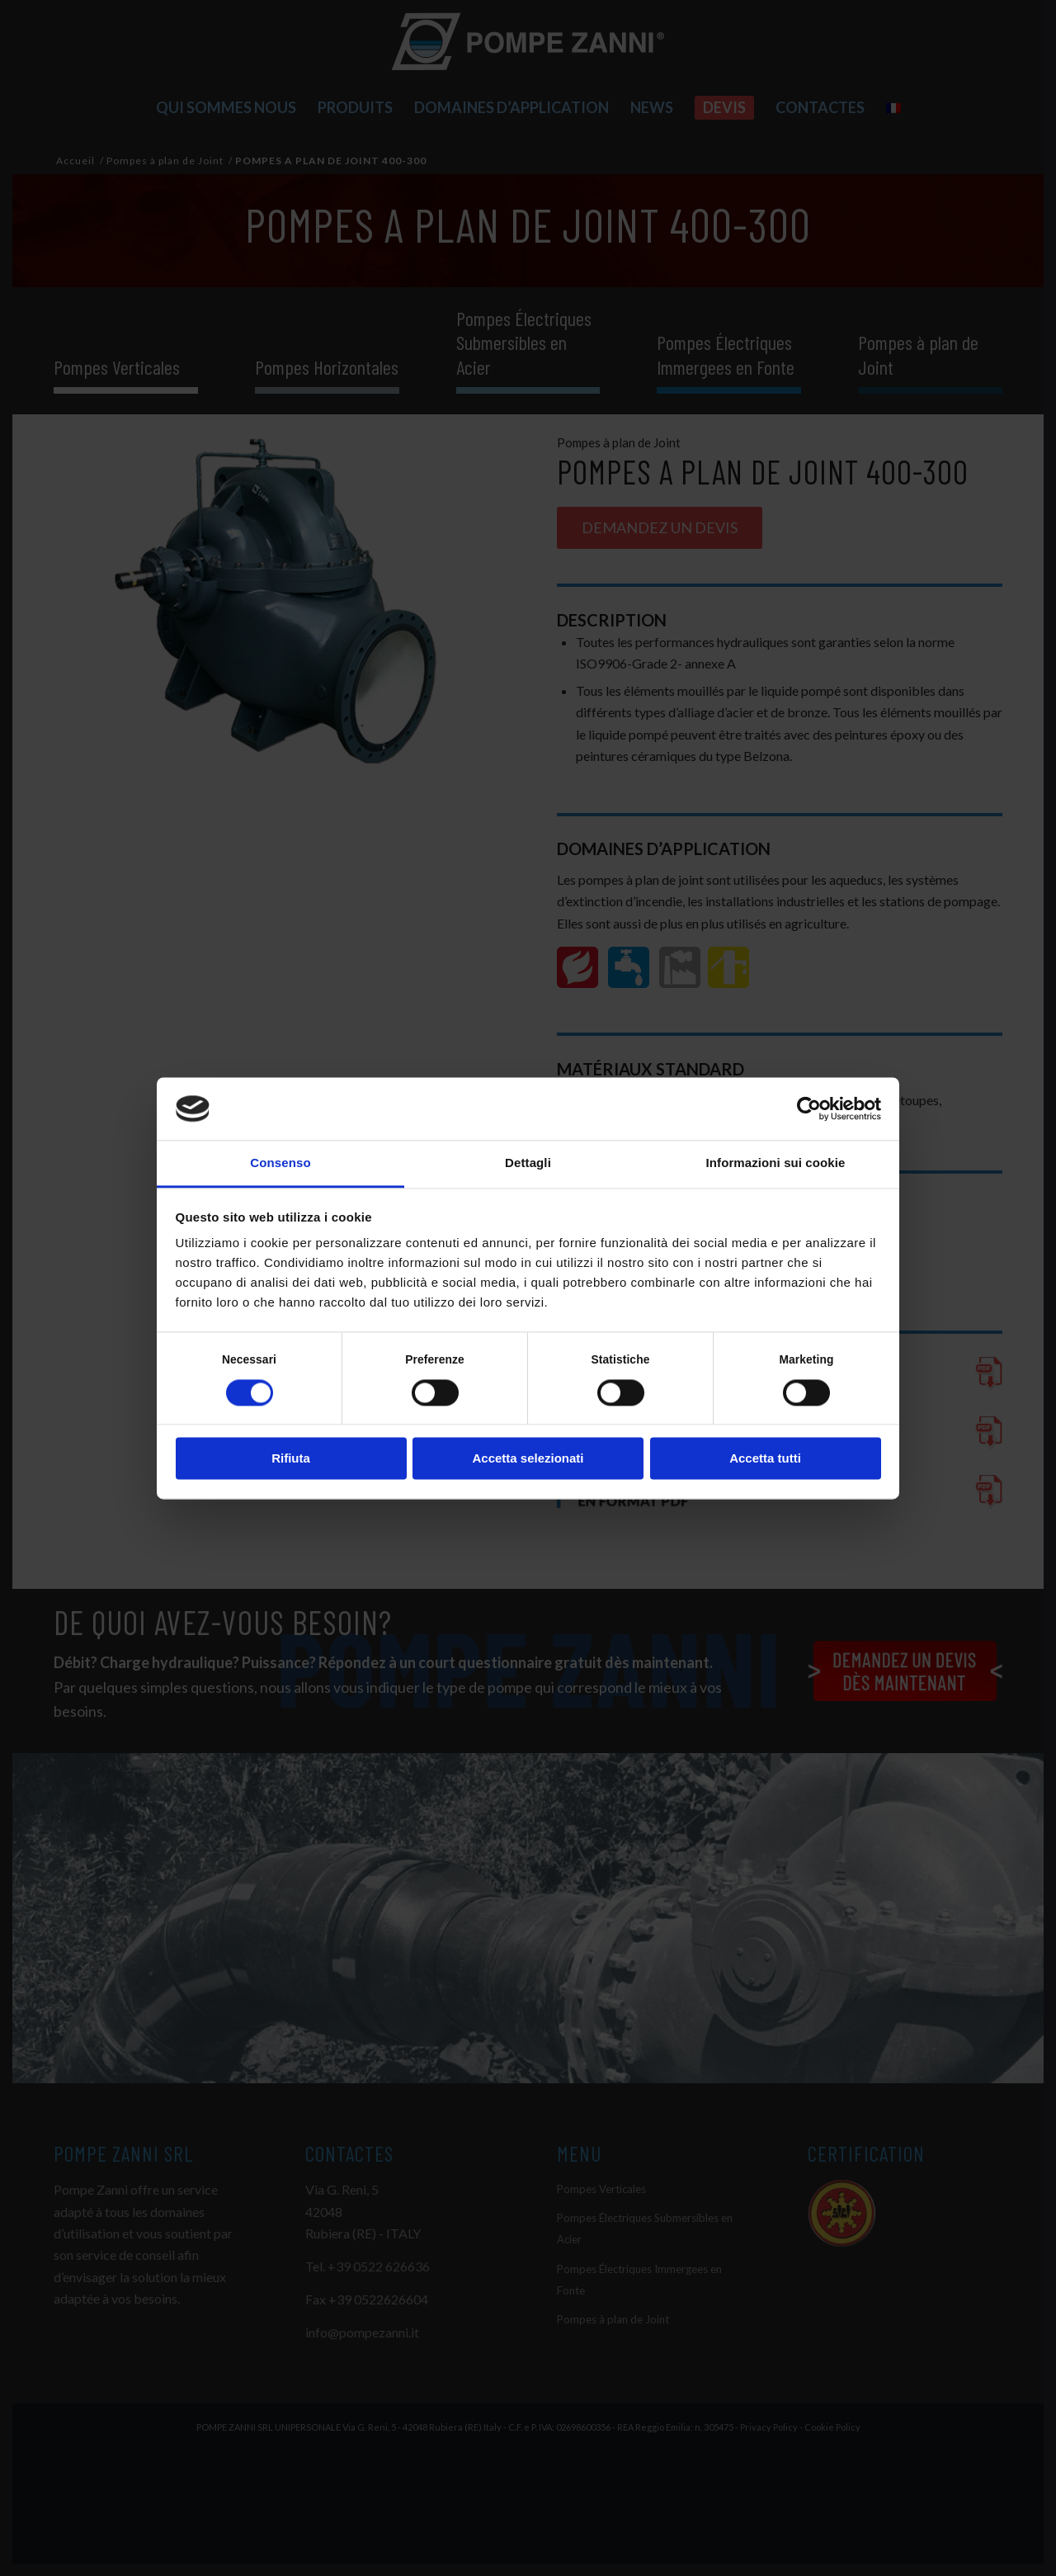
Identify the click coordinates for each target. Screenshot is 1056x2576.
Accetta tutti (765, 1459)
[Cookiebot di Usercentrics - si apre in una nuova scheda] (809, 1108)
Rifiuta (290, 1459)
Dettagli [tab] (528, 1163)
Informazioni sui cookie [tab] (776, 1163)
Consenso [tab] (280, 1163)
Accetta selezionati (527, 1459)
